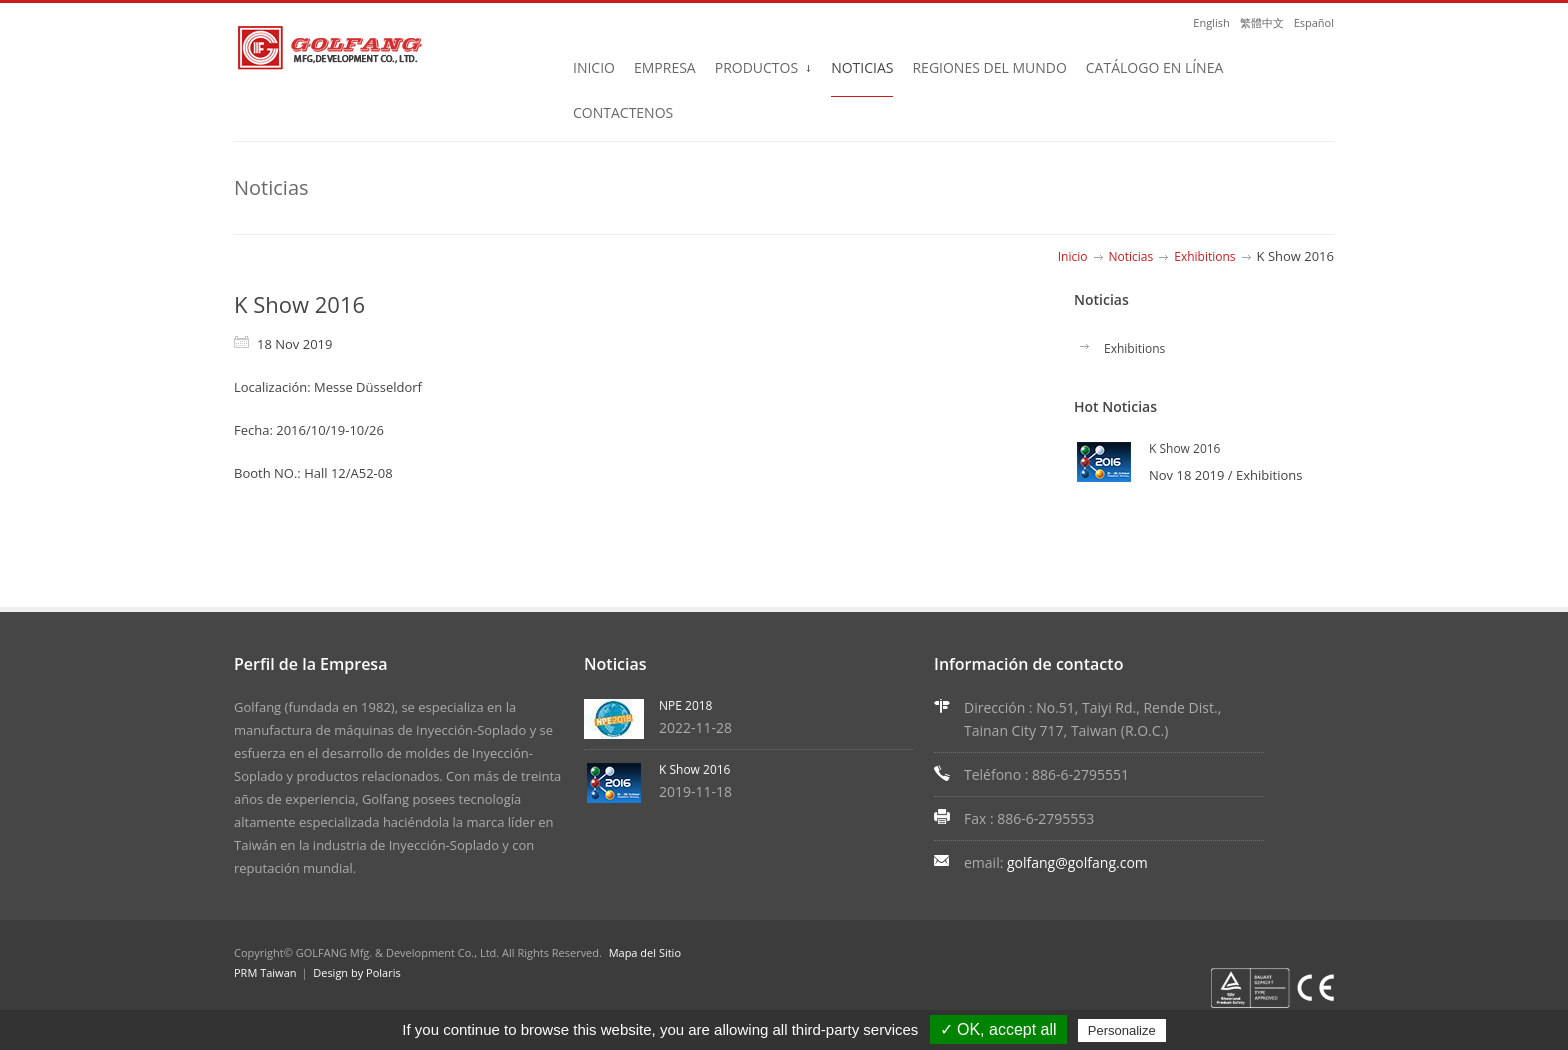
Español (1314, 22)
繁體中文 (1262, 22)
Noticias (862, 67)
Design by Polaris (357, 972)
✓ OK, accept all (998, 1029)
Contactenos (623, 112)
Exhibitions (1204, 256)
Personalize (1122, 1030)
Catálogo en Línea (1154, 67)
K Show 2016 (1184, 448)
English (1211, 22)
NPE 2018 (685, 705)
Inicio (594, 67)
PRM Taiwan (265, 972)
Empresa (665, 67)
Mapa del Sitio (642, 952)
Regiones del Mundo (989, 67)
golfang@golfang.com (1077, 862)
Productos (763, 73)
